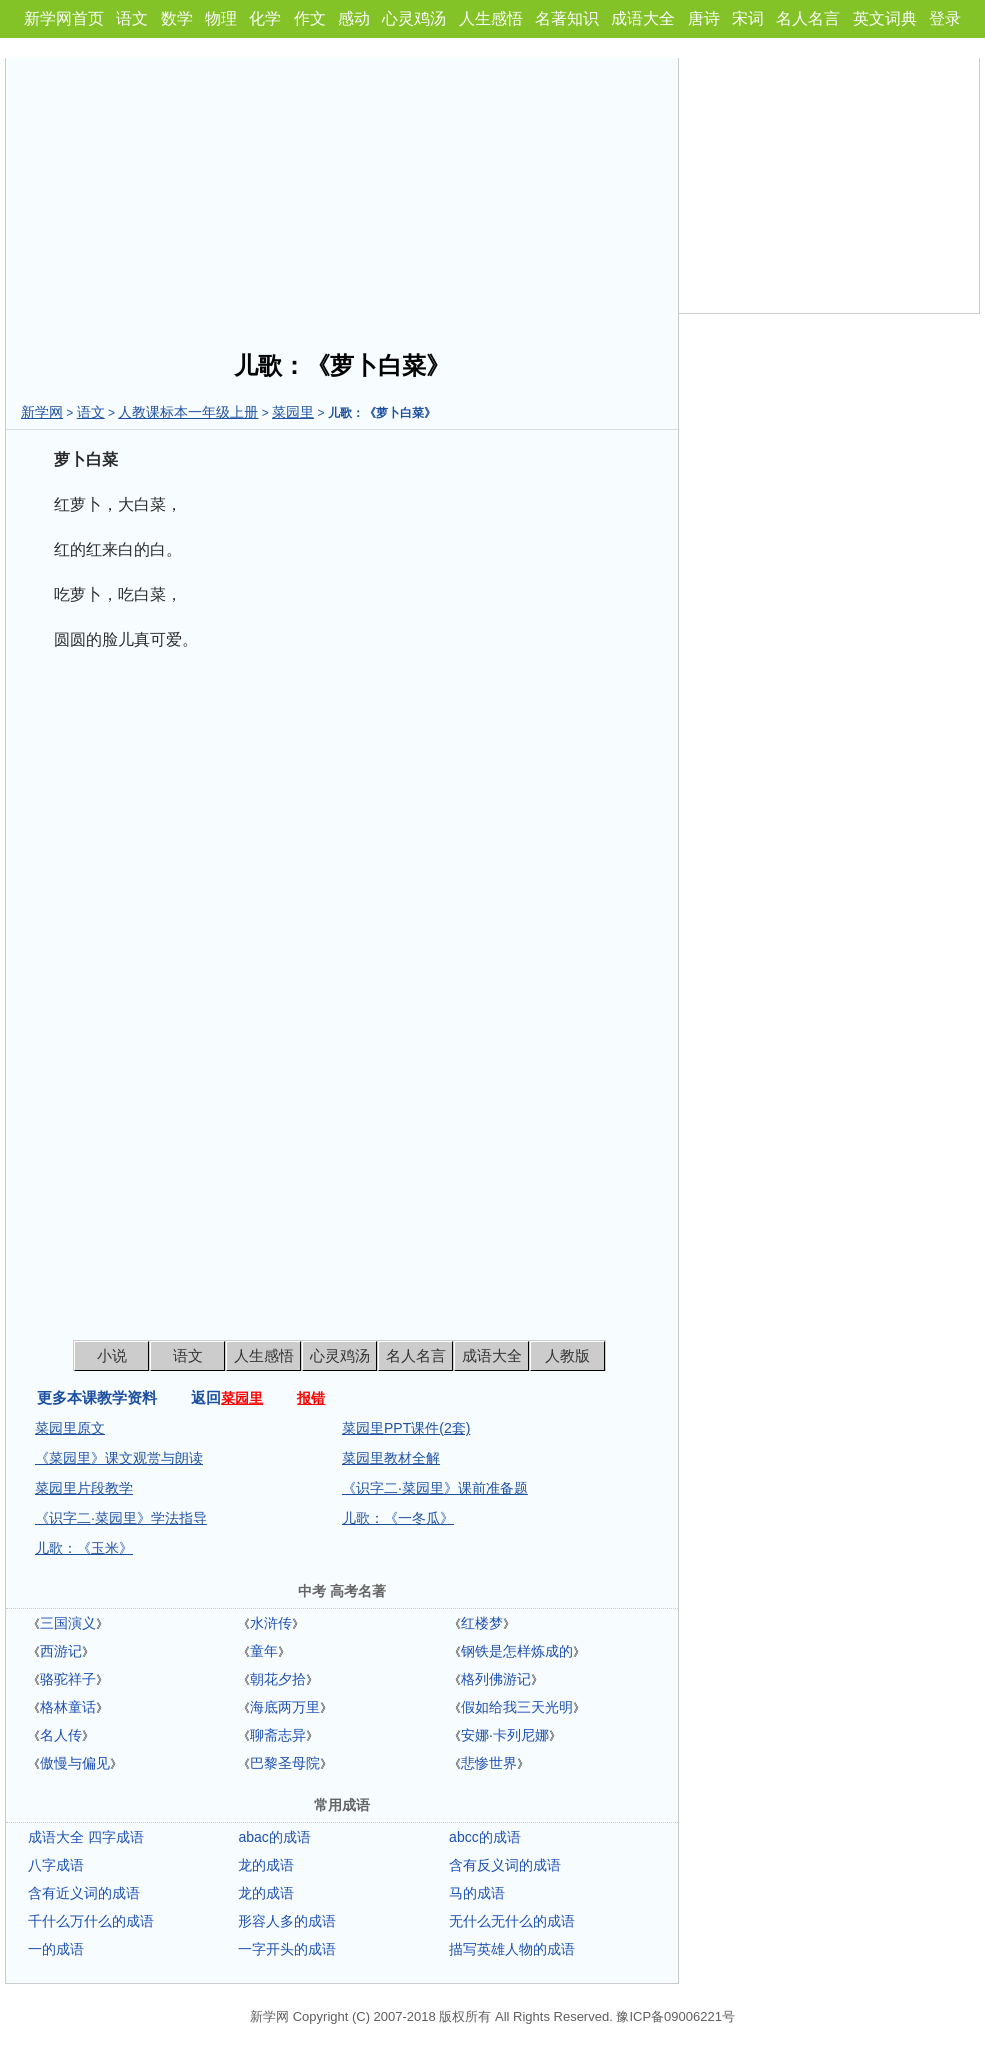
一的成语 (56, 1949)
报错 (311, 1398)
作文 (310, 18)
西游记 (61, 1651)
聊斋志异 (278, 1735)
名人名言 (808, 18)
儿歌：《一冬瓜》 (398, 1518)
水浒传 (271, 1623)
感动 (354, 18)
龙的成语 (266, 1865)
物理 (221, 18)
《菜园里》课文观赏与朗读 (119, 1458)
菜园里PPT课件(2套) (406, 1428)
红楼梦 (482, 1623)
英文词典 (885, 18)
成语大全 (643, 18)
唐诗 (704, 18)
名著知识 (567, 18)
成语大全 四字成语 (86, 1837)
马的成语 (477, 1893)
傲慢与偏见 (75, 1763)
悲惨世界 (489, 1763)
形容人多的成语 (287, 1921)
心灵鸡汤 (414, 18)
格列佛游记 (496, 1679)
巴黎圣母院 (285, 1763)
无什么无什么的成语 (512, 1921)
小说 (112, 1355)
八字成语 (56, 1865)
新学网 (42, 412)
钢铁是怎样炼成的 (517, 1651)
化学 (265, 18)
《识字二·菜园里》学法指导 (121, 1518)
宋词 (748, 18)
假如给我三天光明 (517, 1707)
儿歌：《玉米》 (84, 1548)
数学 (177, 18)
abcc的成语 (485, 1837)
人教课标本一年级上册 (188, 412)
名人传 (61, 1735)
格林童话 (68, 1707)
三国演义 (68, 1623)
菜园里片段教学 (84, 1488)
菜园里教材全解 (391, 1458)
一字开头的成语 (287, 1949)
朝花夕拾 (278, 1679)
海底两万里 (285, 1707)
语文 (132, 18)
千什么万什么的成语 (91, 1921)
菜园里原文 (70, 1428)
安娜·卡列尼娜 (505, 1735)
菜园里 (293, 412)
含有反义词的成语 (505, 1865)
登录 (945, 18)
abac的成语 (274, 1837)
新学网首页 (64, 18)
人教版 (567, 1355)
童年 (264, 1651)
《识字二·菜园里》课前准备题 (435, 1488)
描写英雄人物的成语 (512, 1949)
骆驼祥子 (68, 1679)
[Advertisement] (342, 198)
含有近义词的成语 (84, 1893)
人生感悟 (491, 18)
